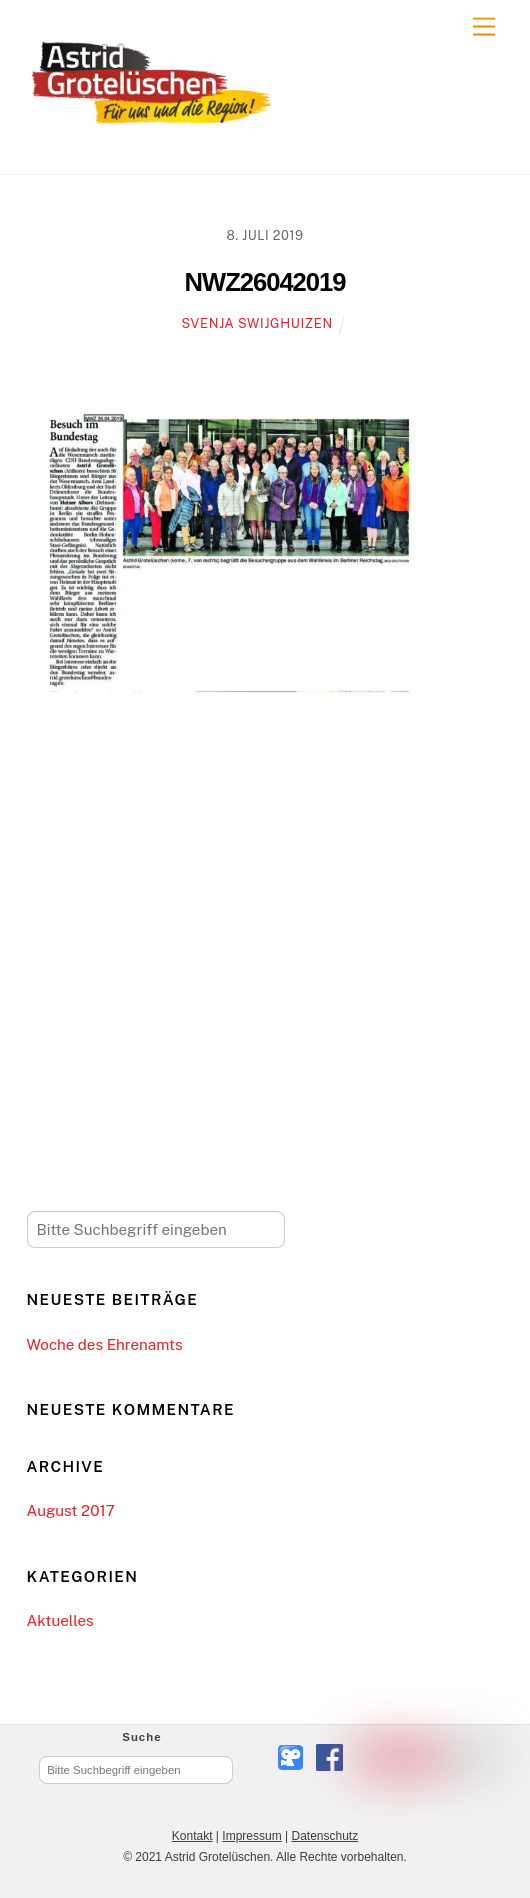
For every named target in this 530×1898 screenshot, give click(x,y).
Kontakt (192, 1836)
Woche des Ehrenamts (105, 1344)
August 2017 (71, 1510)
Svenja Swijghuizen (257, 323)
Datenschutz (324, 1836)
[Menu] (484, 27)
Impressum (251, 1836)
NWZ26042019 (265, 282)
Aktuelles (60, 1620)
